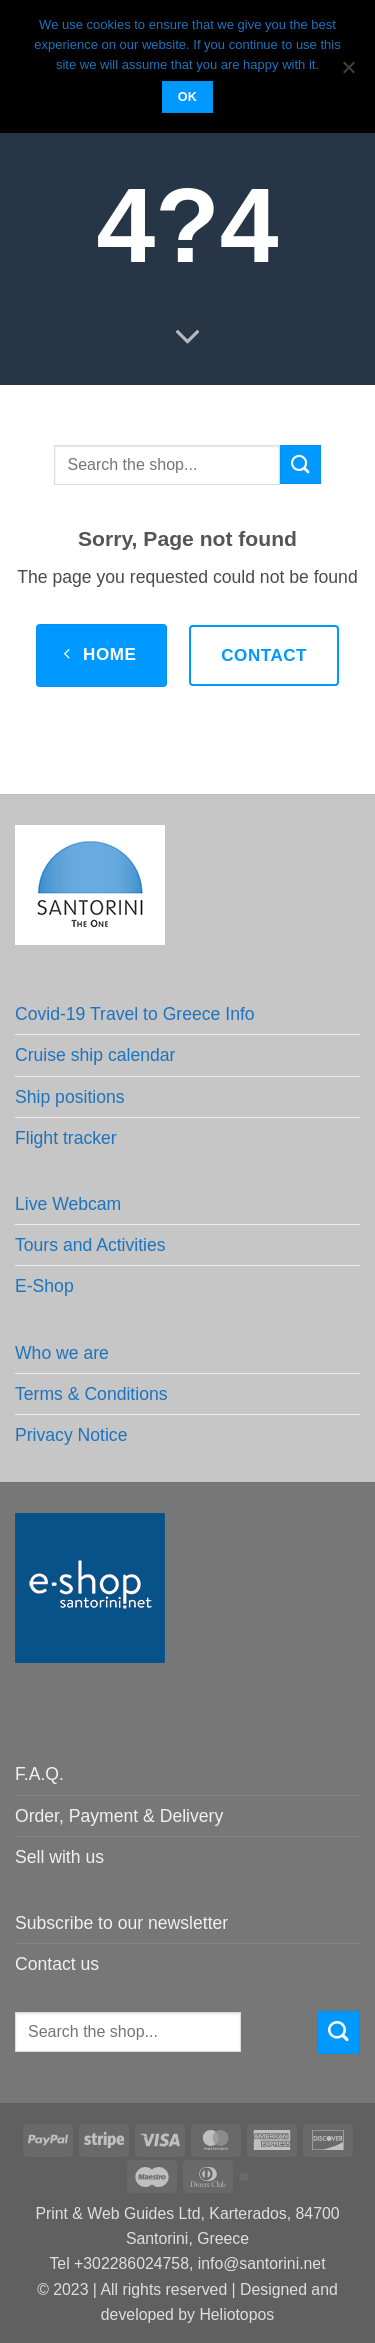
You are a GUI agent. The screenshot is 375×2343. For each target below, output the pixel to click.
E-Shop (44, 1286)
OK (188, 97)
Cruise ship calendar (95, 1055)
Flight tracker (66, 1138)
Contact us (57, 1964)
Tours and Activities (90, 1245)
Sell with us (59, 1857)
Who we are (62, 1353)
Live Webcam (68, 1204)
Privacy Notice (71, 1435)
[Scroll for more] (187, 337)
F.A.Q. (39, 1774)
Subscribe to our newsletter (121, 1923)
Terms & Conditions (91, 1394)
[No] (348, 73)
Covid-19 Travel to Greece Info (135, 1014)
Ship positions (70, 1097)
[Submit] (300, 464)
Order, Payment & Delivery (119, 1816)
